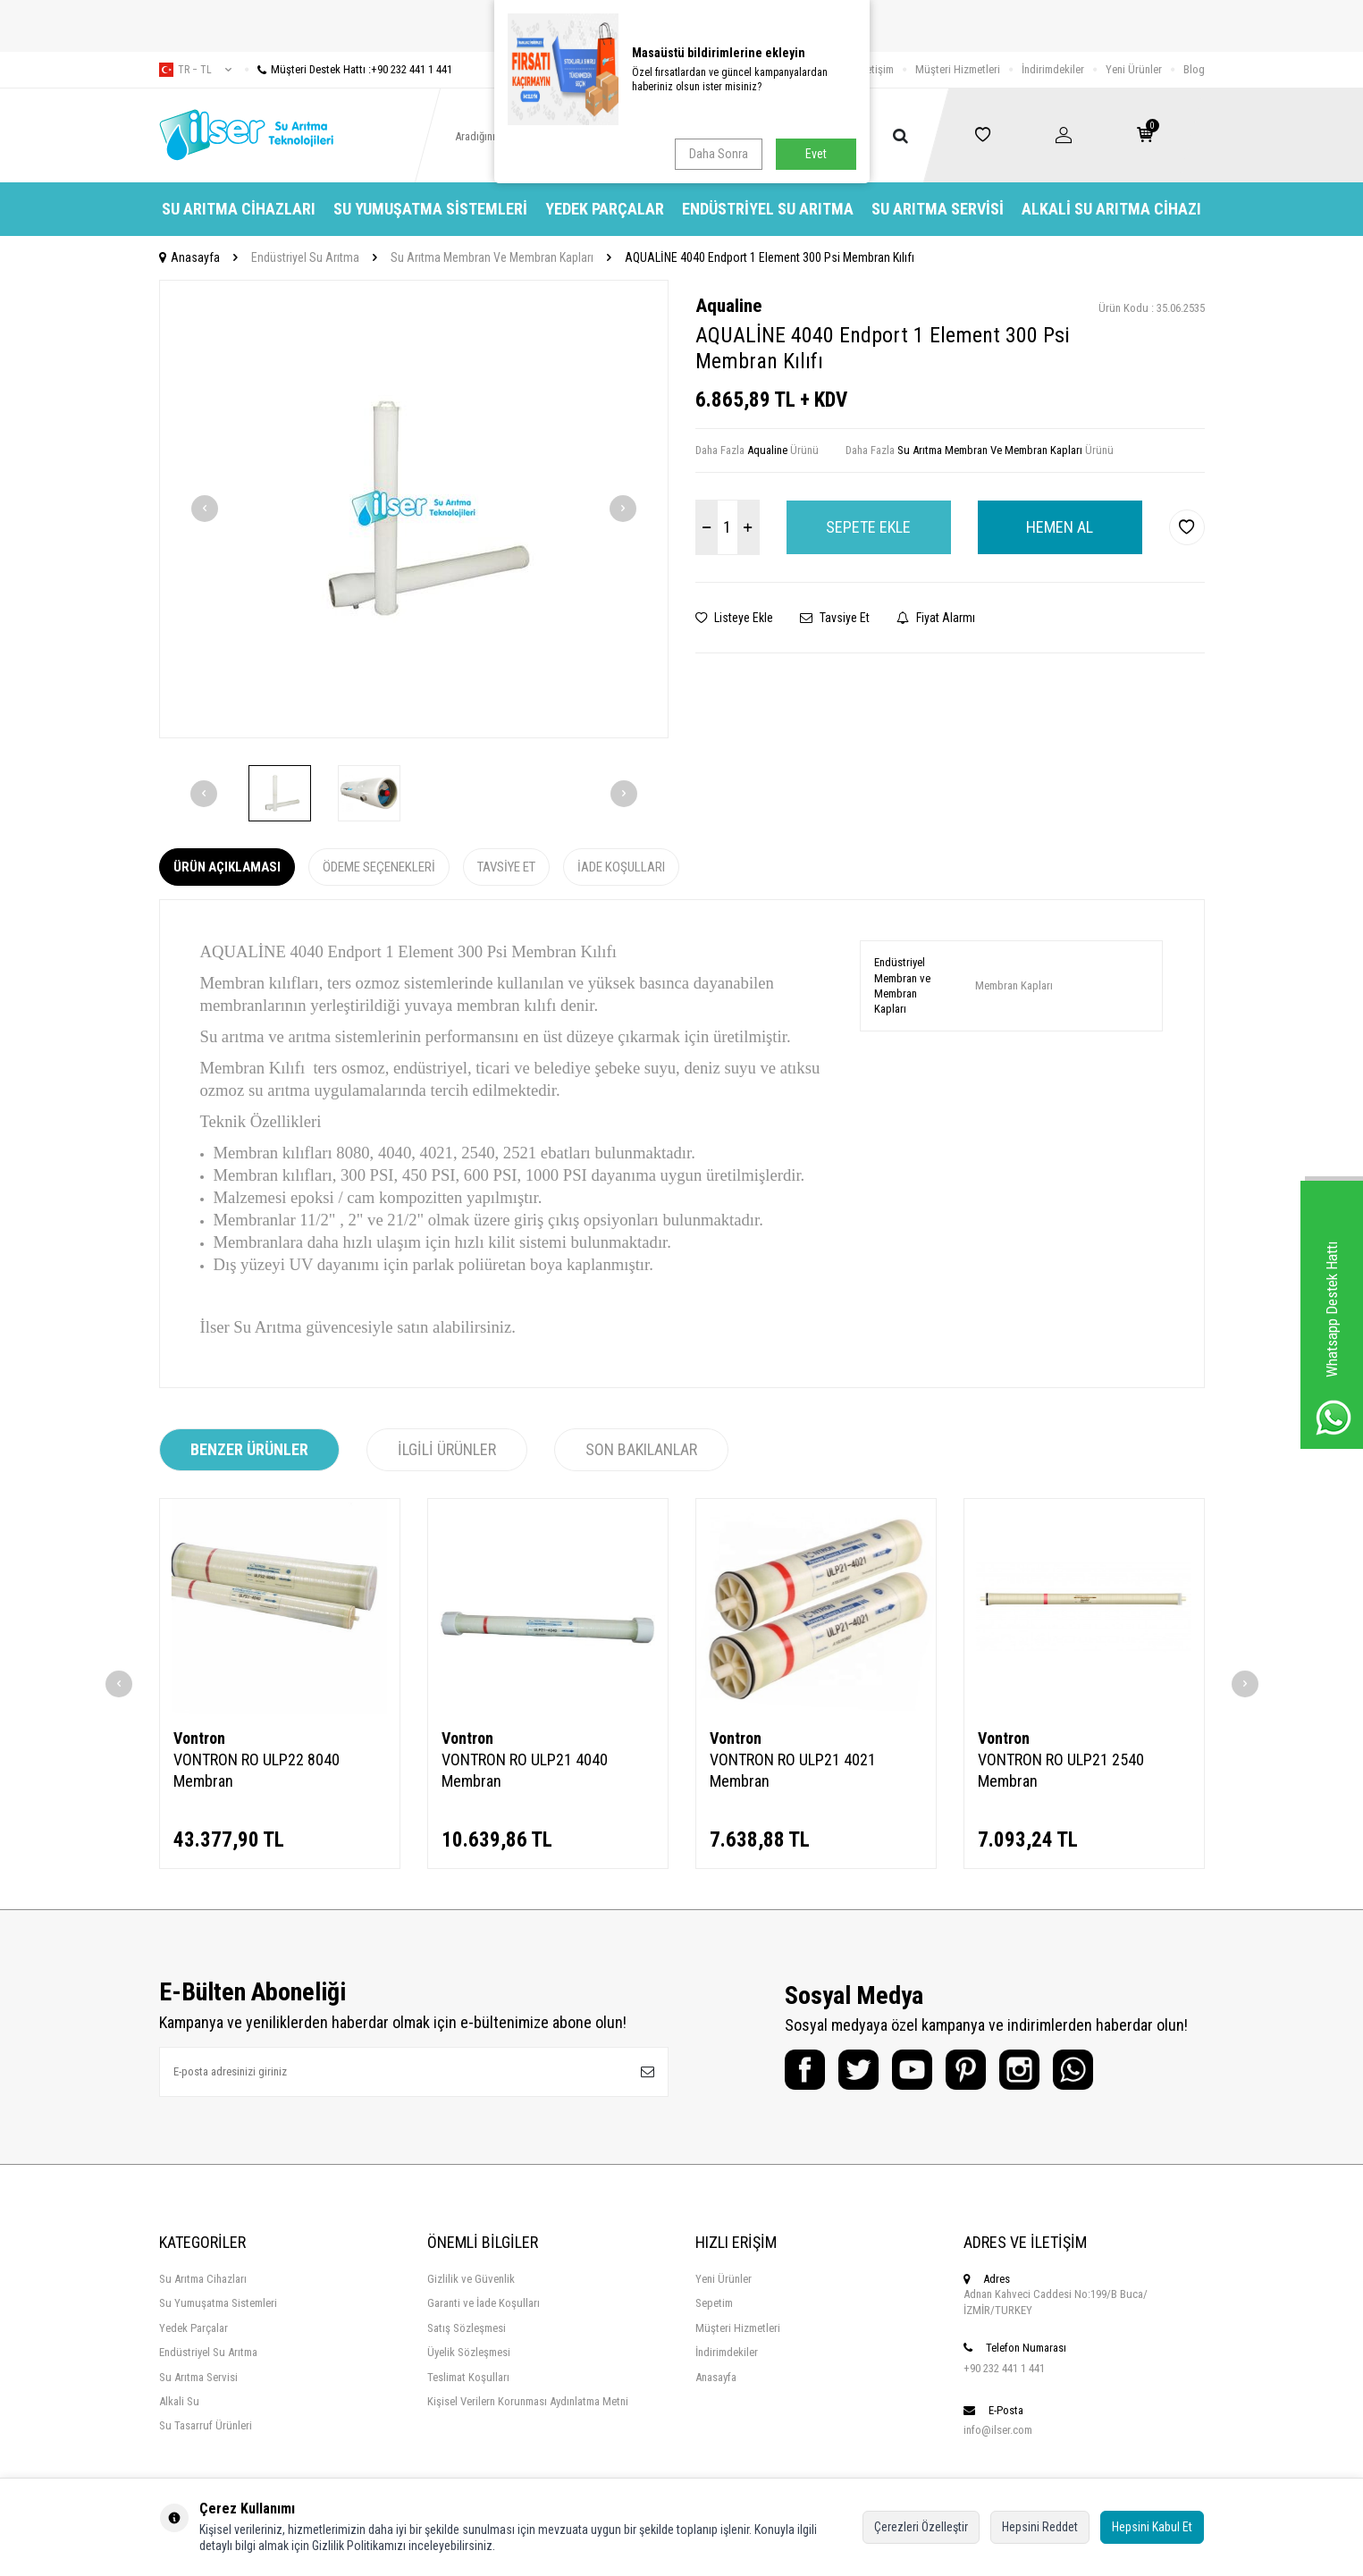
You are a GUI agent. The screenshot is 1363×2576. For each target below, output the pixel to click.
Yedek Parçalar (604, 208)
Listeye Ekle (734, 617)
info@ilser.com (997, 2430)
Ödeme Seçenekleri (379, 867)
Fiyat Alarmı (935, 617)
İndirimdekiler (1053, 69)
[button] (204, 508)
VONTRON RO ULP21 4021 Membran (793, 1770)
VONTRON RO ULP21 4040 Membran (525, 1770)
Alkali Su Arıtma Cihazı (1111, 208)
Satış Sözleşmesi (466, 2328)
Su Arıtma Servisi (937, 208)
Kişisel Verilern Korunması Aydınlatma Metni (527, 2401)
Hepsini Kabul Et (1152, 2527)
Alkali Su (179, 2401)
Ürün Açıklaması (227, 867)
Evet (816, 154)
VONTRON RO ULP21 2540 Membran (1061, 1770)
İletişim (877, 69)
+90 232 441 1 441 (1004, 2368)
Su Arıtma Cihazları (239, 208)
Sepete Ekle (868, 527)
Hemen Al (1059, 527)
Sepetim (714, 2303)
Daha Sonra (718, 154)
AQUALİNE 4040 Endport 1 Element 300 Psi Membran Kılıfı (769, 257)
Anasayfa (189, 257)
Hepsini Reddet (1040, 2527)
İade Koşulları (621, 867)
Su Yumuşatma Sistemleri (430, 208)
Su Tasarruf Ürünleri (205, 2425)
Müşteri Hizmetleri (957, 69)
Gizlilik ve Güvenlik (471, 2279)
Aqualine (728, 305)
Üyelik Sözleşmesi (468, 2352)
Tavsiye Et (835, 617)
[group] (414, 509)
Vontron (199, 1738)
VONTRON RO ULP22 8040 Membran (256, 1770)
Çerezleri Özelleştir (921, 2527)
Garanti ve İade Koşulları (483, 2303)
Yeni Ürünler (1134, 69)
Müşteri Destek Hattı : (348, 69)
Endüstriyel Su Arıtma (768, 208)
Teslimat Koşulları (468, 2377)
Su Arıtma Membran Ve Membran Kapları (492, 257)
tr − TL (195, 70)
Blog (1194, 69)
